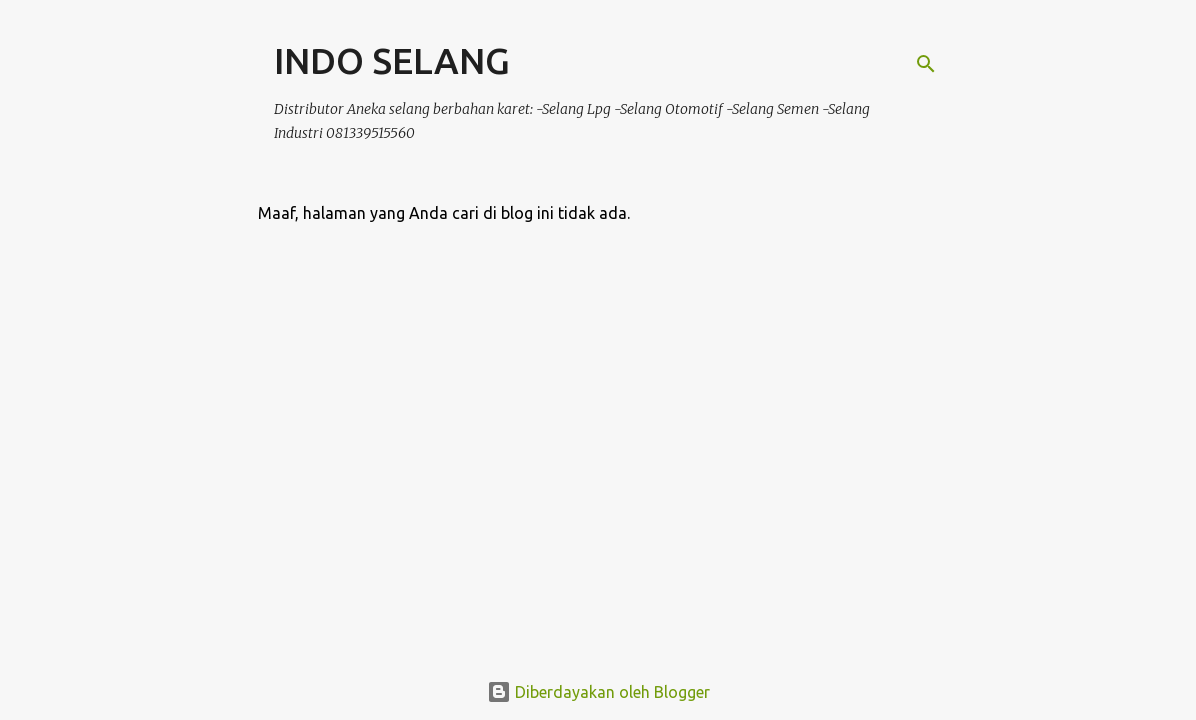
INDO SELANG (392, 60)
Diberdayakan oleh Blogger (598, 692)
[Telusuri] (926, 64)
